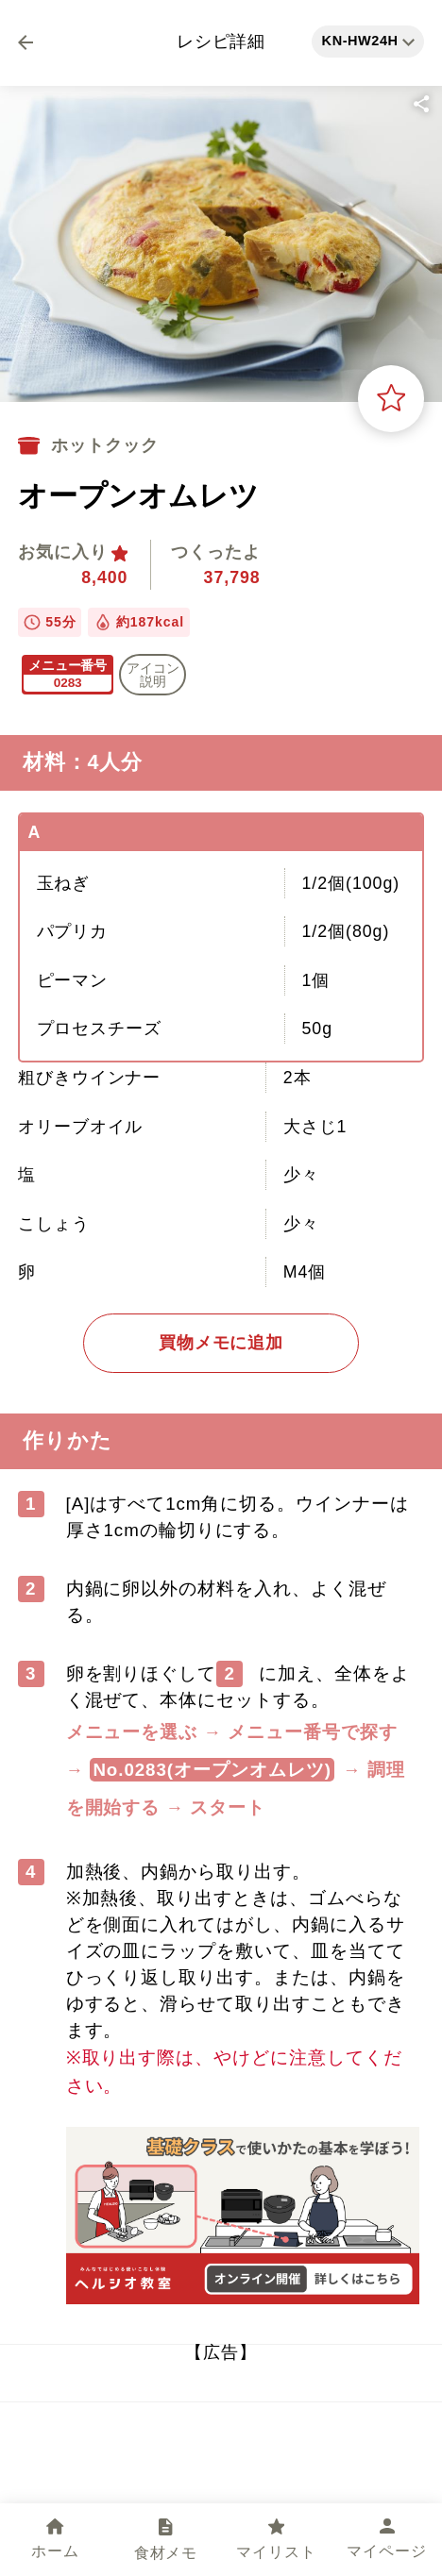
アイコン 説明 (153, 675)
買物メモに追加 (221, 1342)
